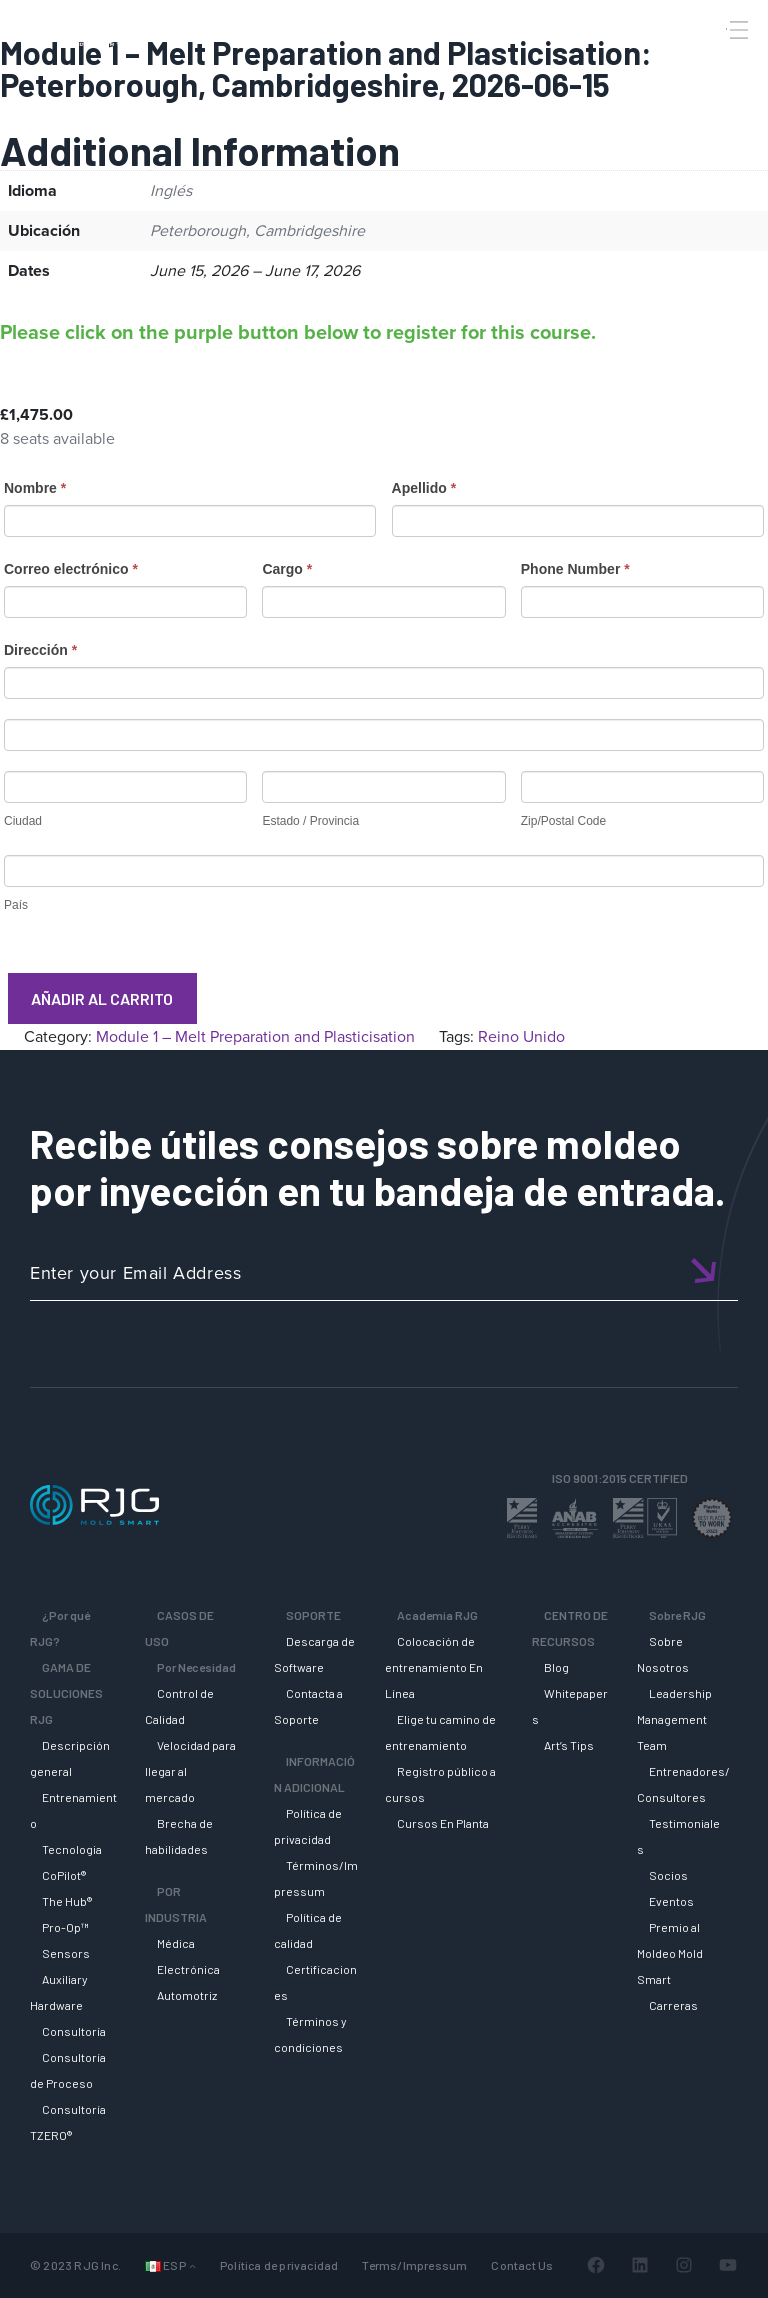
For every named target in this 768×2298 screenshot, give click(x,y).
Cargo (287, 569)
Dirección (40, 650)
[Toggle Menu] (737, 30)
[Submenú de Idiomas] (192, 2265)
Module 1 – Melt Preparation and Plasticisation (255, 1036)
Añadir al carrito (102, 998)
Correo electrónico (71, 569)
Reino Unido (521, 1036)
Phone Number (575, 569)
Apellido (424, 488)
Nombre (35, 488)
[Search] (711, 63)
